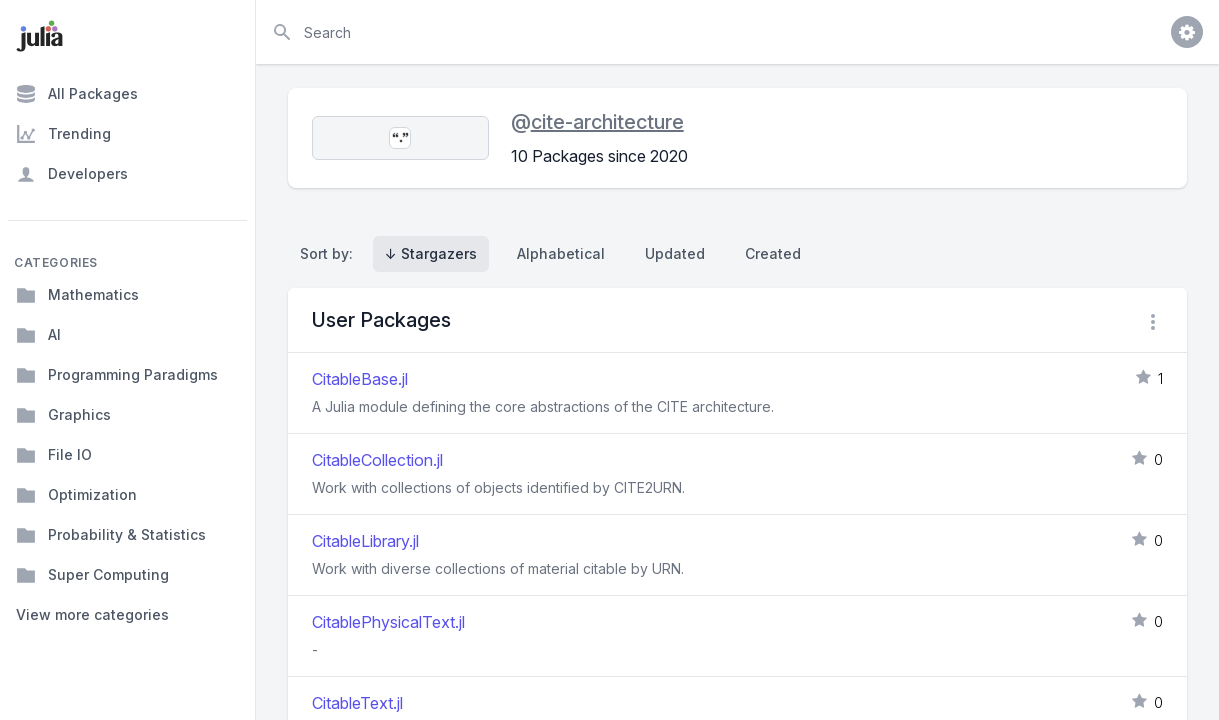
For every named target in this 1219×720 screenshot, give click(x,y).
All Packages (77, 94)
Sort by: (330, 253)
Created (773, 253)
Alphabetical (561, 253)
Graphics (63, 415)
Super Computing (92, 575)
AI (38, 335)
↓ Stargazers (431, 253)
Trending (63, 134)
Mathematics (77, 295)
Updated (675, 253)
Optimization (76, 495)
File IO (54, 455)
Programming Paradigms (117, 375)
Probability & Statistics (111, 535)
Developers (72, 174)
